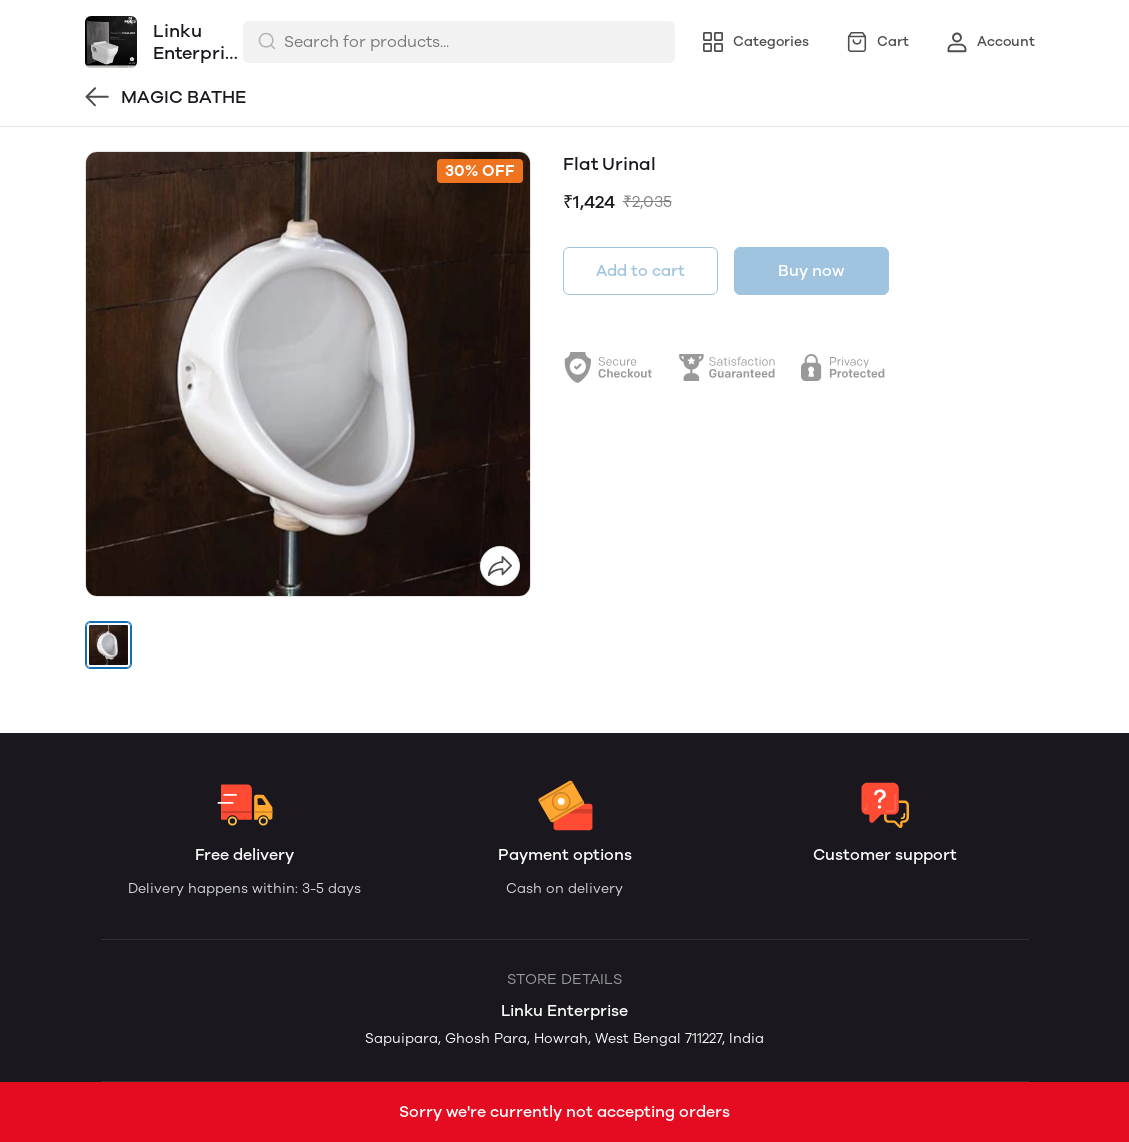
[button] (109, 645)
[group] (308, 374)
